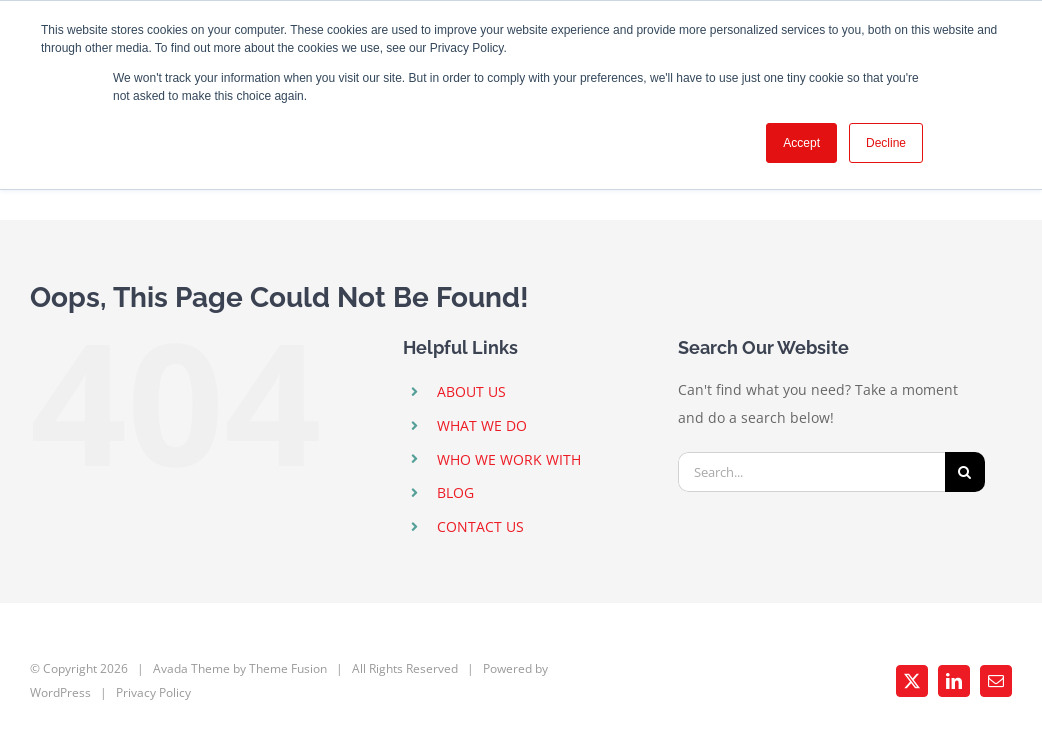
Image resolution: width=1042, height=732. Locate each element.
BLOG (455, 492)
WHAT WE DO (482, 425)
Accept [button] (801, 143)
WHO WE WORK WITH (509, 459)
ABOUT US (471, 391)
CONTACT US (480, 526)
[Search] (965, 472)
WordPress (60, 692)
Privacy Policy (153, 692)
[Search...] (811, 472)
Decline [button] (886, 143)
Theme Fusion (288, 668)
